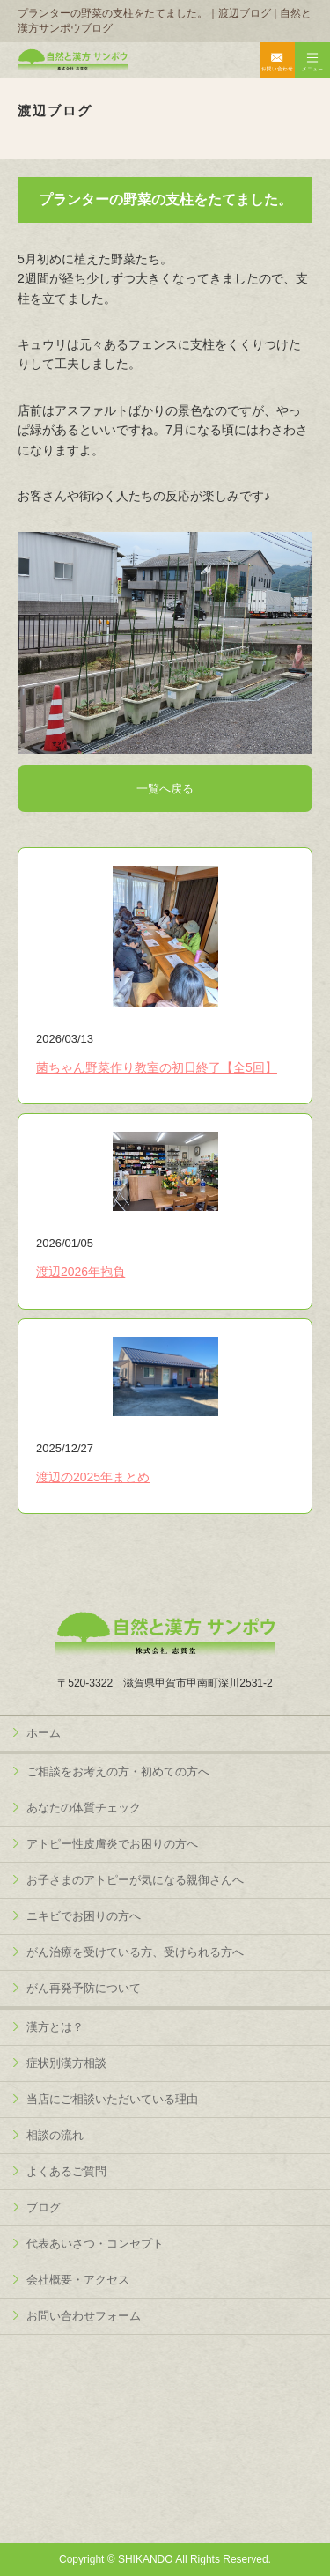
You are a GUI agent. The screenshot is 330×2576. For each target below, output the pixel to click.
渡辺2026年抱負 (80, 1272)
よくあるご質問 (66, 2171)
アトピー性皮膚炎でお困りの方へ (112, 1843)
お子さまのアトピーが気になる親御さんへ (135, 1879)
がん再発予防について (83, 1988)
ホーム (43, 1732)
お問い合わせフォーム (83, 2315)
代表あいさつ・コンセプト (95, 2243)
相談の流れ (55, 2135)
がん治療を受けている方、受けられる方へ (135, 1952)
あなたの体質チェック (83, 1807)
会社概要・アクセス (77, 2279)
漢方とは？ (55, 2026)
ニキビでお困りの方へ (83, 1916)
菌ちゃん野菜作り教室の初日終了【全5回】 (156, 1067)
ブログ (43, 2207)
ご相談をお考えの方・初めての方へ (117, 1771)
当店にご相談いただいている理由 (112, 2099)
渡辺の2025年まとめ (93, 1477)
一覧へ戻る (165, 788)
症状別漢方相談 (66, 2063)
